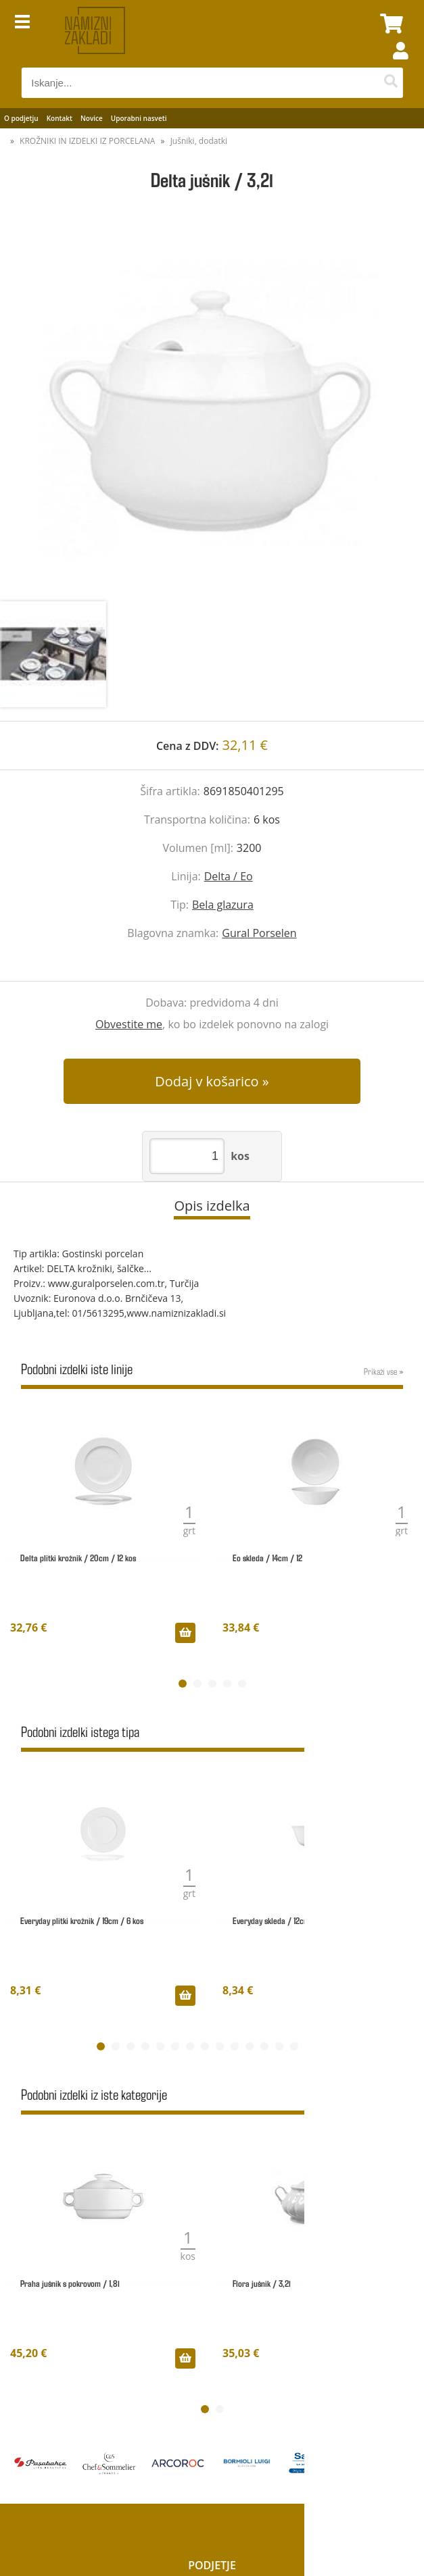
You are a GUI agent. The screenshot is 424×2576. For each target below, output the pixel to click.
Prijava (393, 64)
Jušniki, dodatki (198, 141)
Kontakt (59, 118)
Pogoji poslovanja (212, 2451)
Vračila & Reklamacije (212, 2486)
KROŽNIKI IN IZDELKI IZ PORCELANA (87, 141)
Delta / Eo (228, 876)
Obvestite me (128, 1024)
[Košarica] (389, 23)
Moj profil (211, 2504)
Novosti (211, 2416)
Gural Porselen (259, 933)
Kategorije (212, 2433)
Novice (91, 118)
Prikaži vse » (383, 1371)
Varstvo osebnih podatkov (212, 2469)
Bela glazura (223, 904)
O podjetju (21, 118)
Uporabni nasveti (139, 118)
